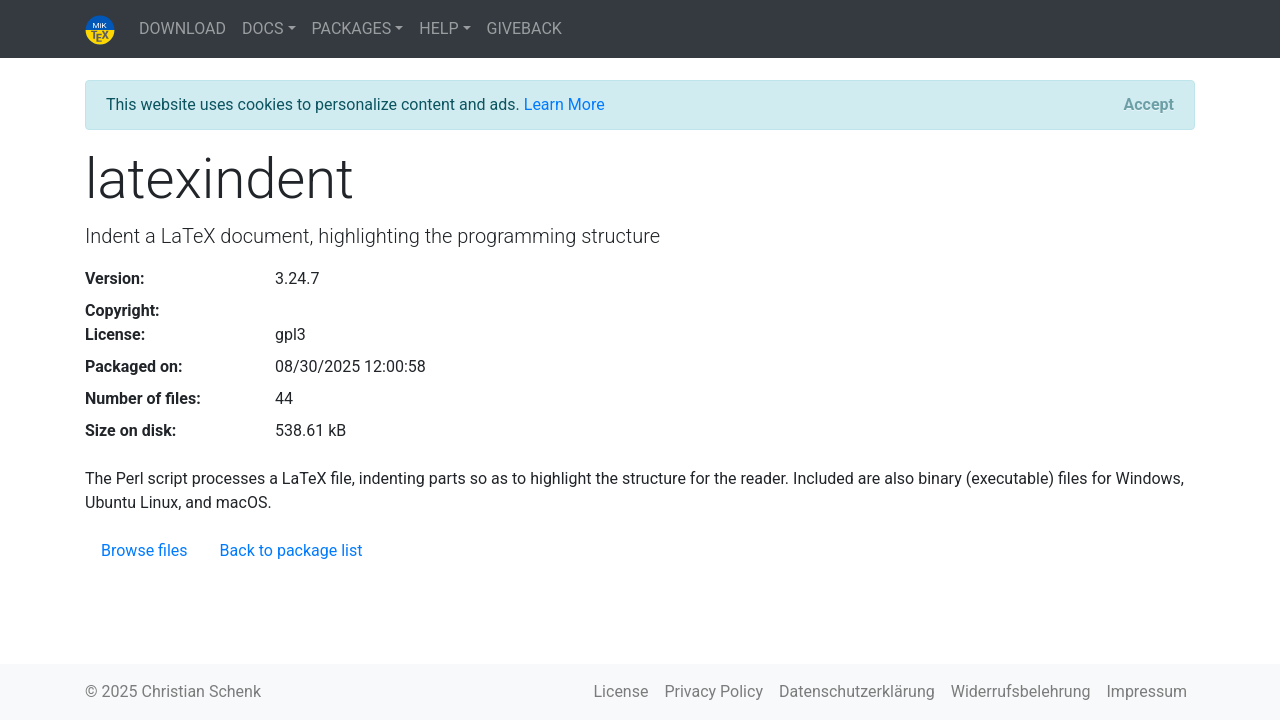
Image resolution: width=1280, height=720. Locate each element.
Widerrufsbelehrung (1021, 691)
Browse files (144, 550)
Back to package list (291, 550)
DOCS (262, 28)
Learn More (564, 104)
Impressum (1147, 691)
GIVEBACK (524, 28)
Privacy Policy (713, 691)
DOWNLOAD (182, 28)
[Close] (1149, 105)
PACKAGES (352, 28)
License (621, 691)
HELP (438, 28)
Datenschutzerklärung (857, 691)
